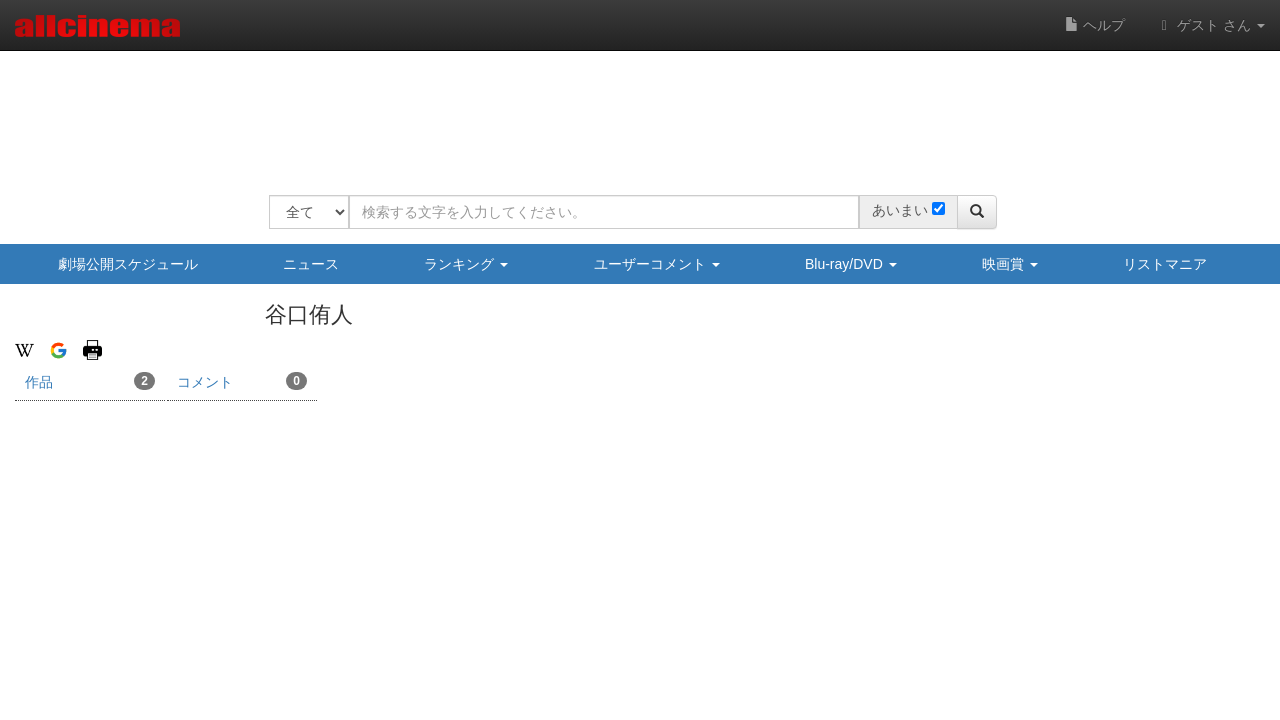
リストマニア (1165, 264)
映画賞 (1010, 264)
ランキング (466, 264)
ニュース (311, 264)
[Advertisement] (633, 110)
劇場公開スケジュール (128, 264)
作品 (90, 381)
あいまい (900, 210)
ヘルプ (1095, 25)
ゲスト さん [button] (1210, 25)
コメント (242, 381)
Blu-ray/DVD (851, 264)
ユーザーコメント (657, 264)
